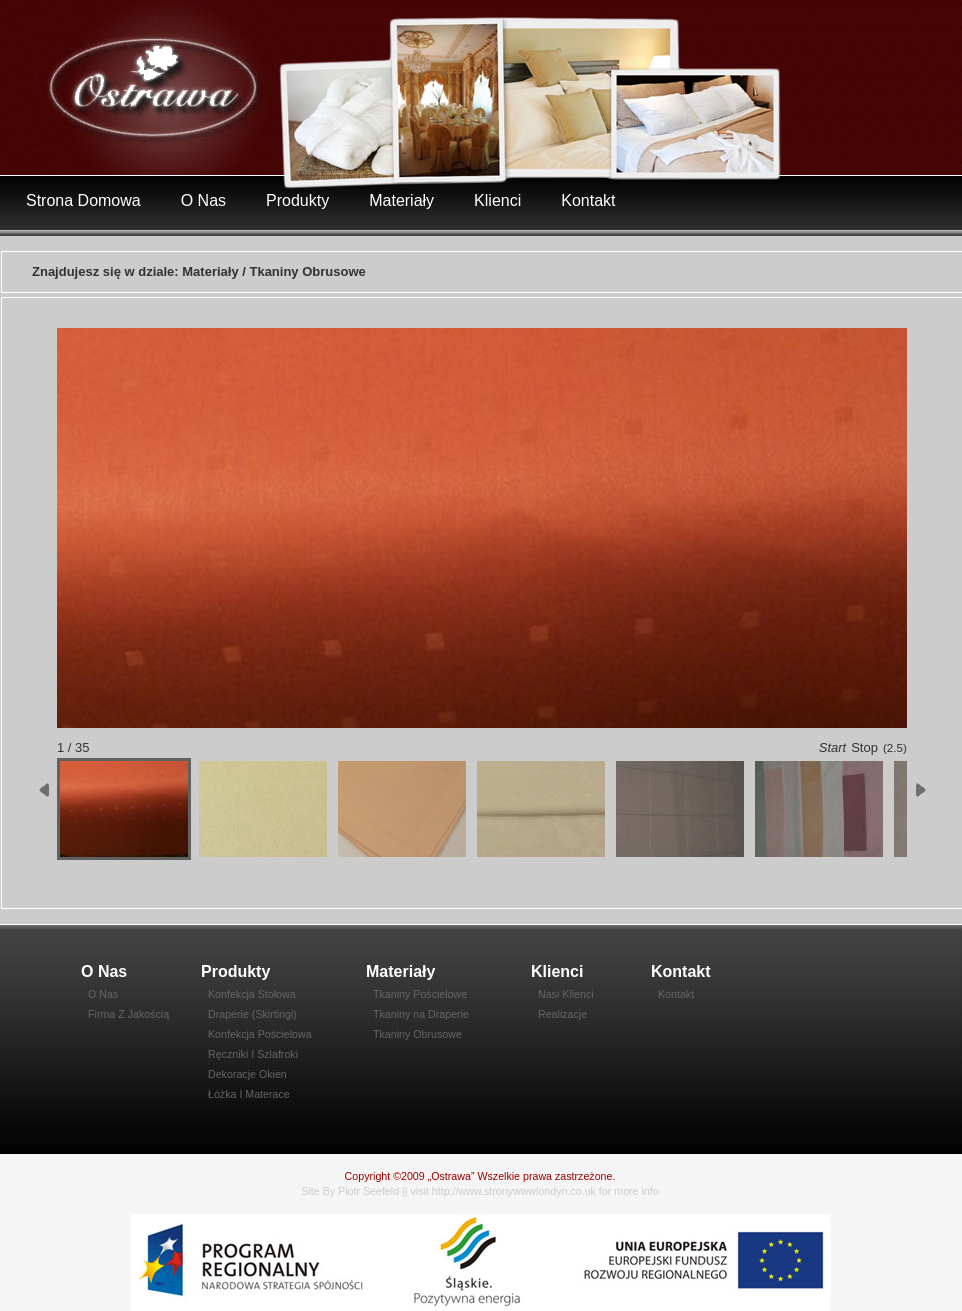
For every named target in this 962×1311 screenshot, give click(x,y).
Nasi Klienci (566, 994)
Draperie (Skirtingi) (252, 1014)
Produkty (297, 200)
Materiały (401, 200)
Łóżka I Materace (249, 1094)
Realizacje (562, 1014)
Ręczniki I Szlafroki (253, 1054)
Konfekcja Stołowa (252, 994)
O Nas (203, 200)
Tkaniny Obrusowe (417, 1034)
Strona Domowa (83, 200)
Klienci (497, 200)
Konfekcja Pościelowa (260, 1034)
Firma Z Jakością (128, 1014)
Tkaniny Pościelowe (420, 994)
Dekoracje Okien (247, 1074)
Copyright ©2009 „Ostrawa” (410, 1176)
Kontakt (588, 200)
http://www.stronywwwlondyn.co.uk (514, 1191)
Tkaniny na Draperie (421, 1014)
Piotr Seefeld (368, 1191)
